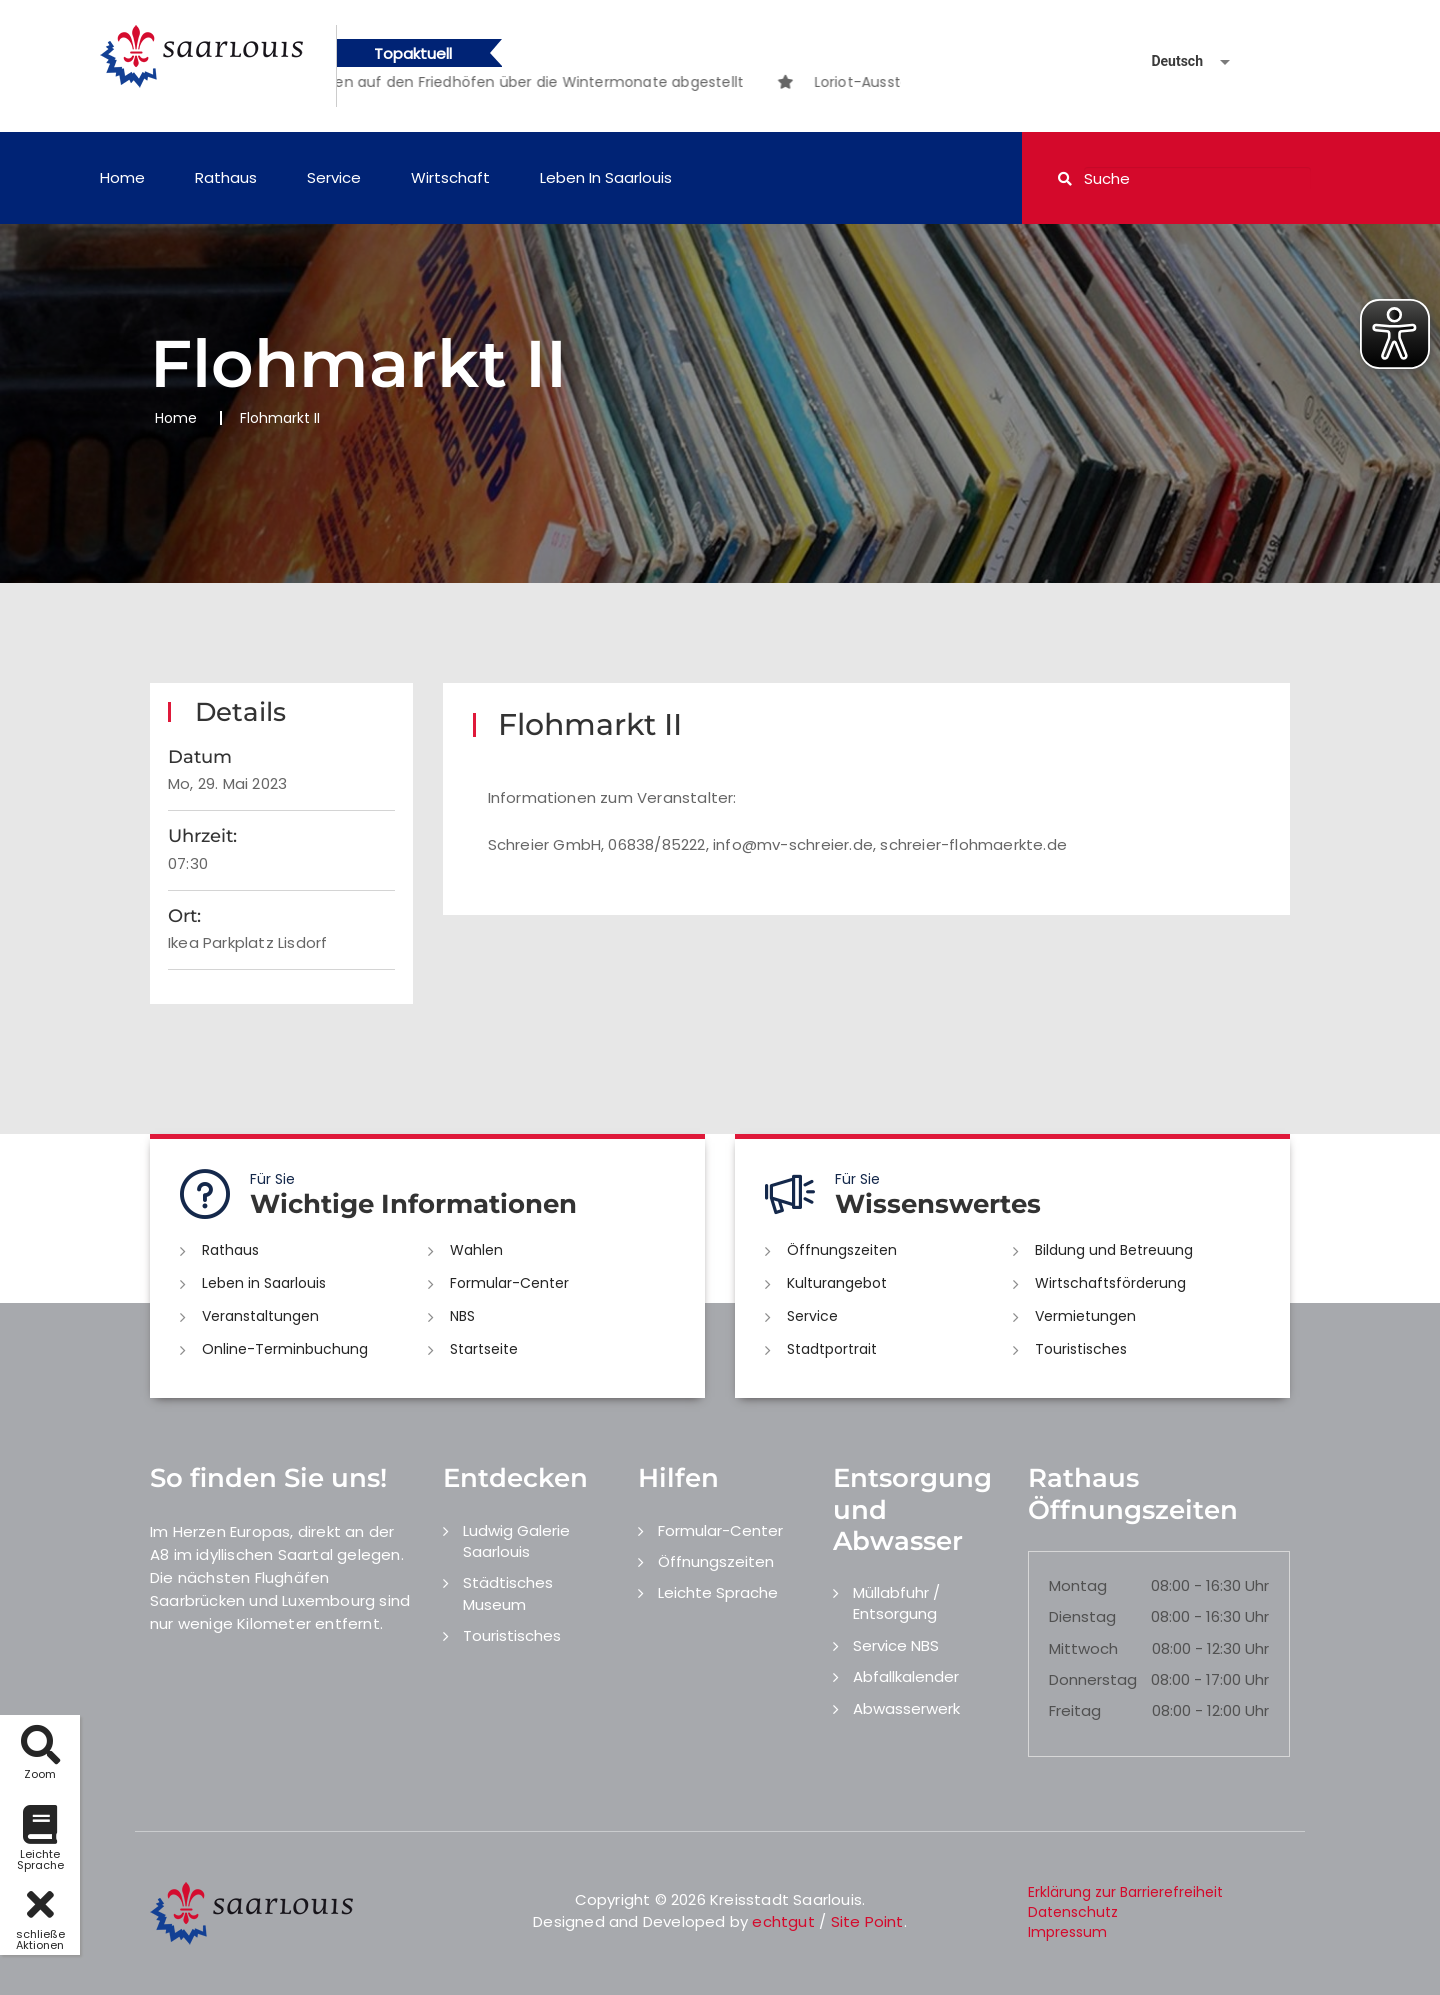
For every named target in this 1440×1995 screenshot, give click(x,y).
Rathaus (226, 177)
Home (122, 177)
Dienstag (1082, 1616)
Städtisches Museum (508, 1593)
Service (334, 177)
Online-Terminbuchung (285, 1349)
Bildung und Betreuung (1114, 1250)
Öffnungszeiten (842, 1250)
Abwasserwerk (906, 1708)
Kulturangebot (837, 1283)
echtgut (783, 1921)
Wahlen (476, 1250)
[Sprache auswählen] (1167, 61)
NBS (462, 1316)
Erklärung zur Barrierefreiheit (1125, 1892)
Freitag (1075, 1710)
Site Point (867, 1921)
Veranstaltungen (260, 1316)
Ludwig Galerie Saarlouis (516, 1541)
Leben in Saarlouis (606, 177)
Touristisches (1081, 1349)
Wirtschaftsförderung (1110, 1283)
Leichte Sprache (718, 1592)
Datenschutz (1073, 1912)
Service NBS (896, 1645)
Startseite (484, 1349)
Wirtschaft (450, 177)
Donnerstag (1093, 1679)
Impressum (1067, 1932)
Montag (1078, 1585)
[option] (502, 82)
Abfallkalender (906, 1676)
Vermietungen (1085, 1316)
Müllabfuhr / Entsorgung (896, 1603)
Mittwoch (1083, 1648)
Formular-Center (509, 1283)
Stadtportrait (832, 1349)
